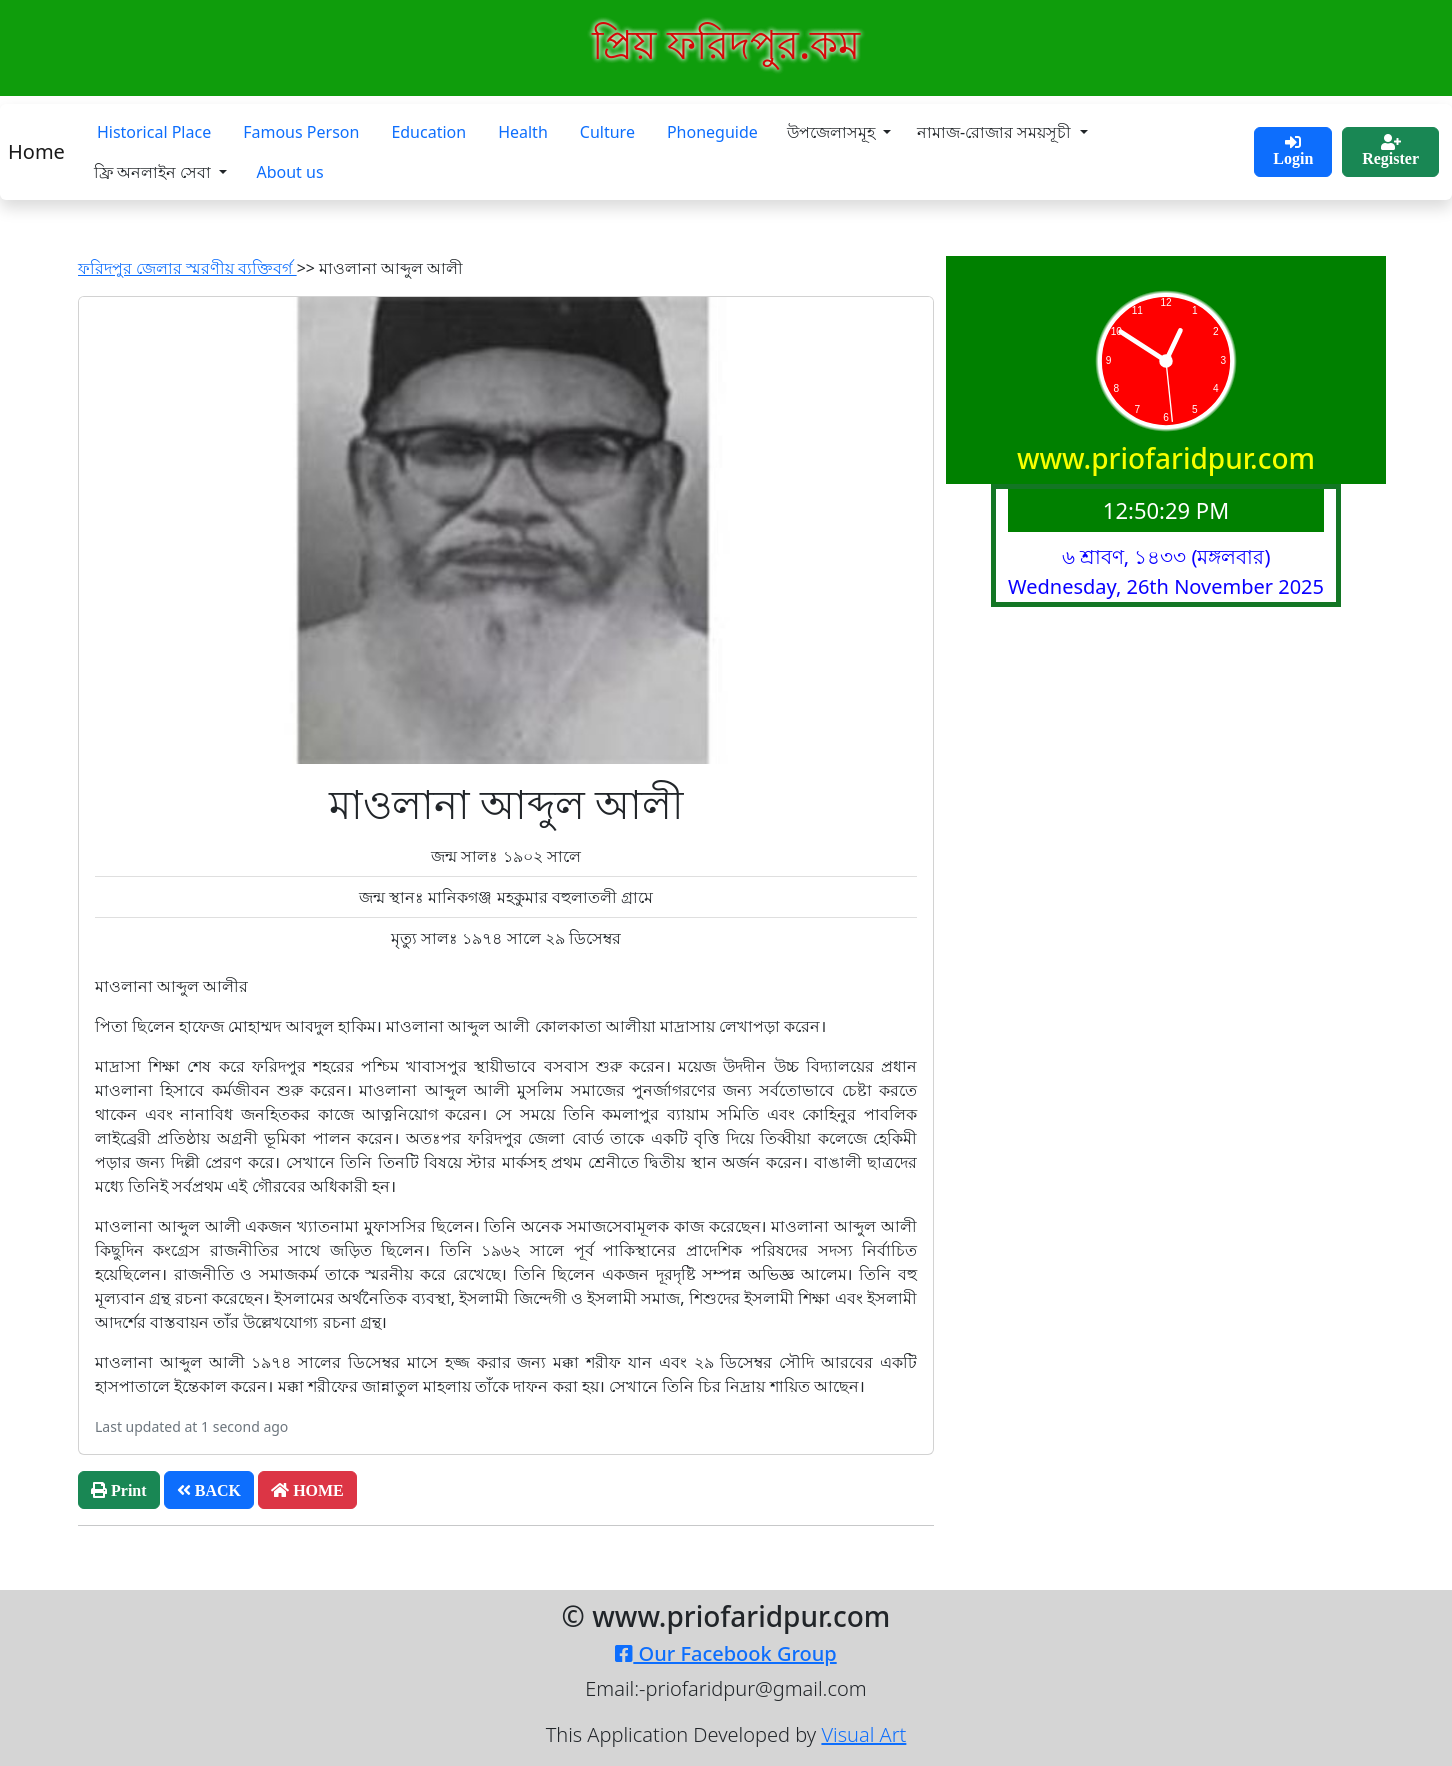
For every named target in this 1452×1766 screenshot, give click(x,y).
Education (428, 132)
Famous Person (301, 132)
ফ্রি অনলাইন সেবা (154, 172)
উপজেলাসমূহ (833, 132)
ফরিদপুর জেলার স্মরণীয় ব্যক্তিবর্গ (187, 268)
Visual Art (863, 1734)
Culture (607, 132)
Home (36, 151)
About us (289, 172)
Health (523, 132)
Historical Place (154, 132)
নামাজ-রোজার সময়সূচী (996, 132)
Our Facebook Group (725, 1653)
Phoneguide (712, 132)
